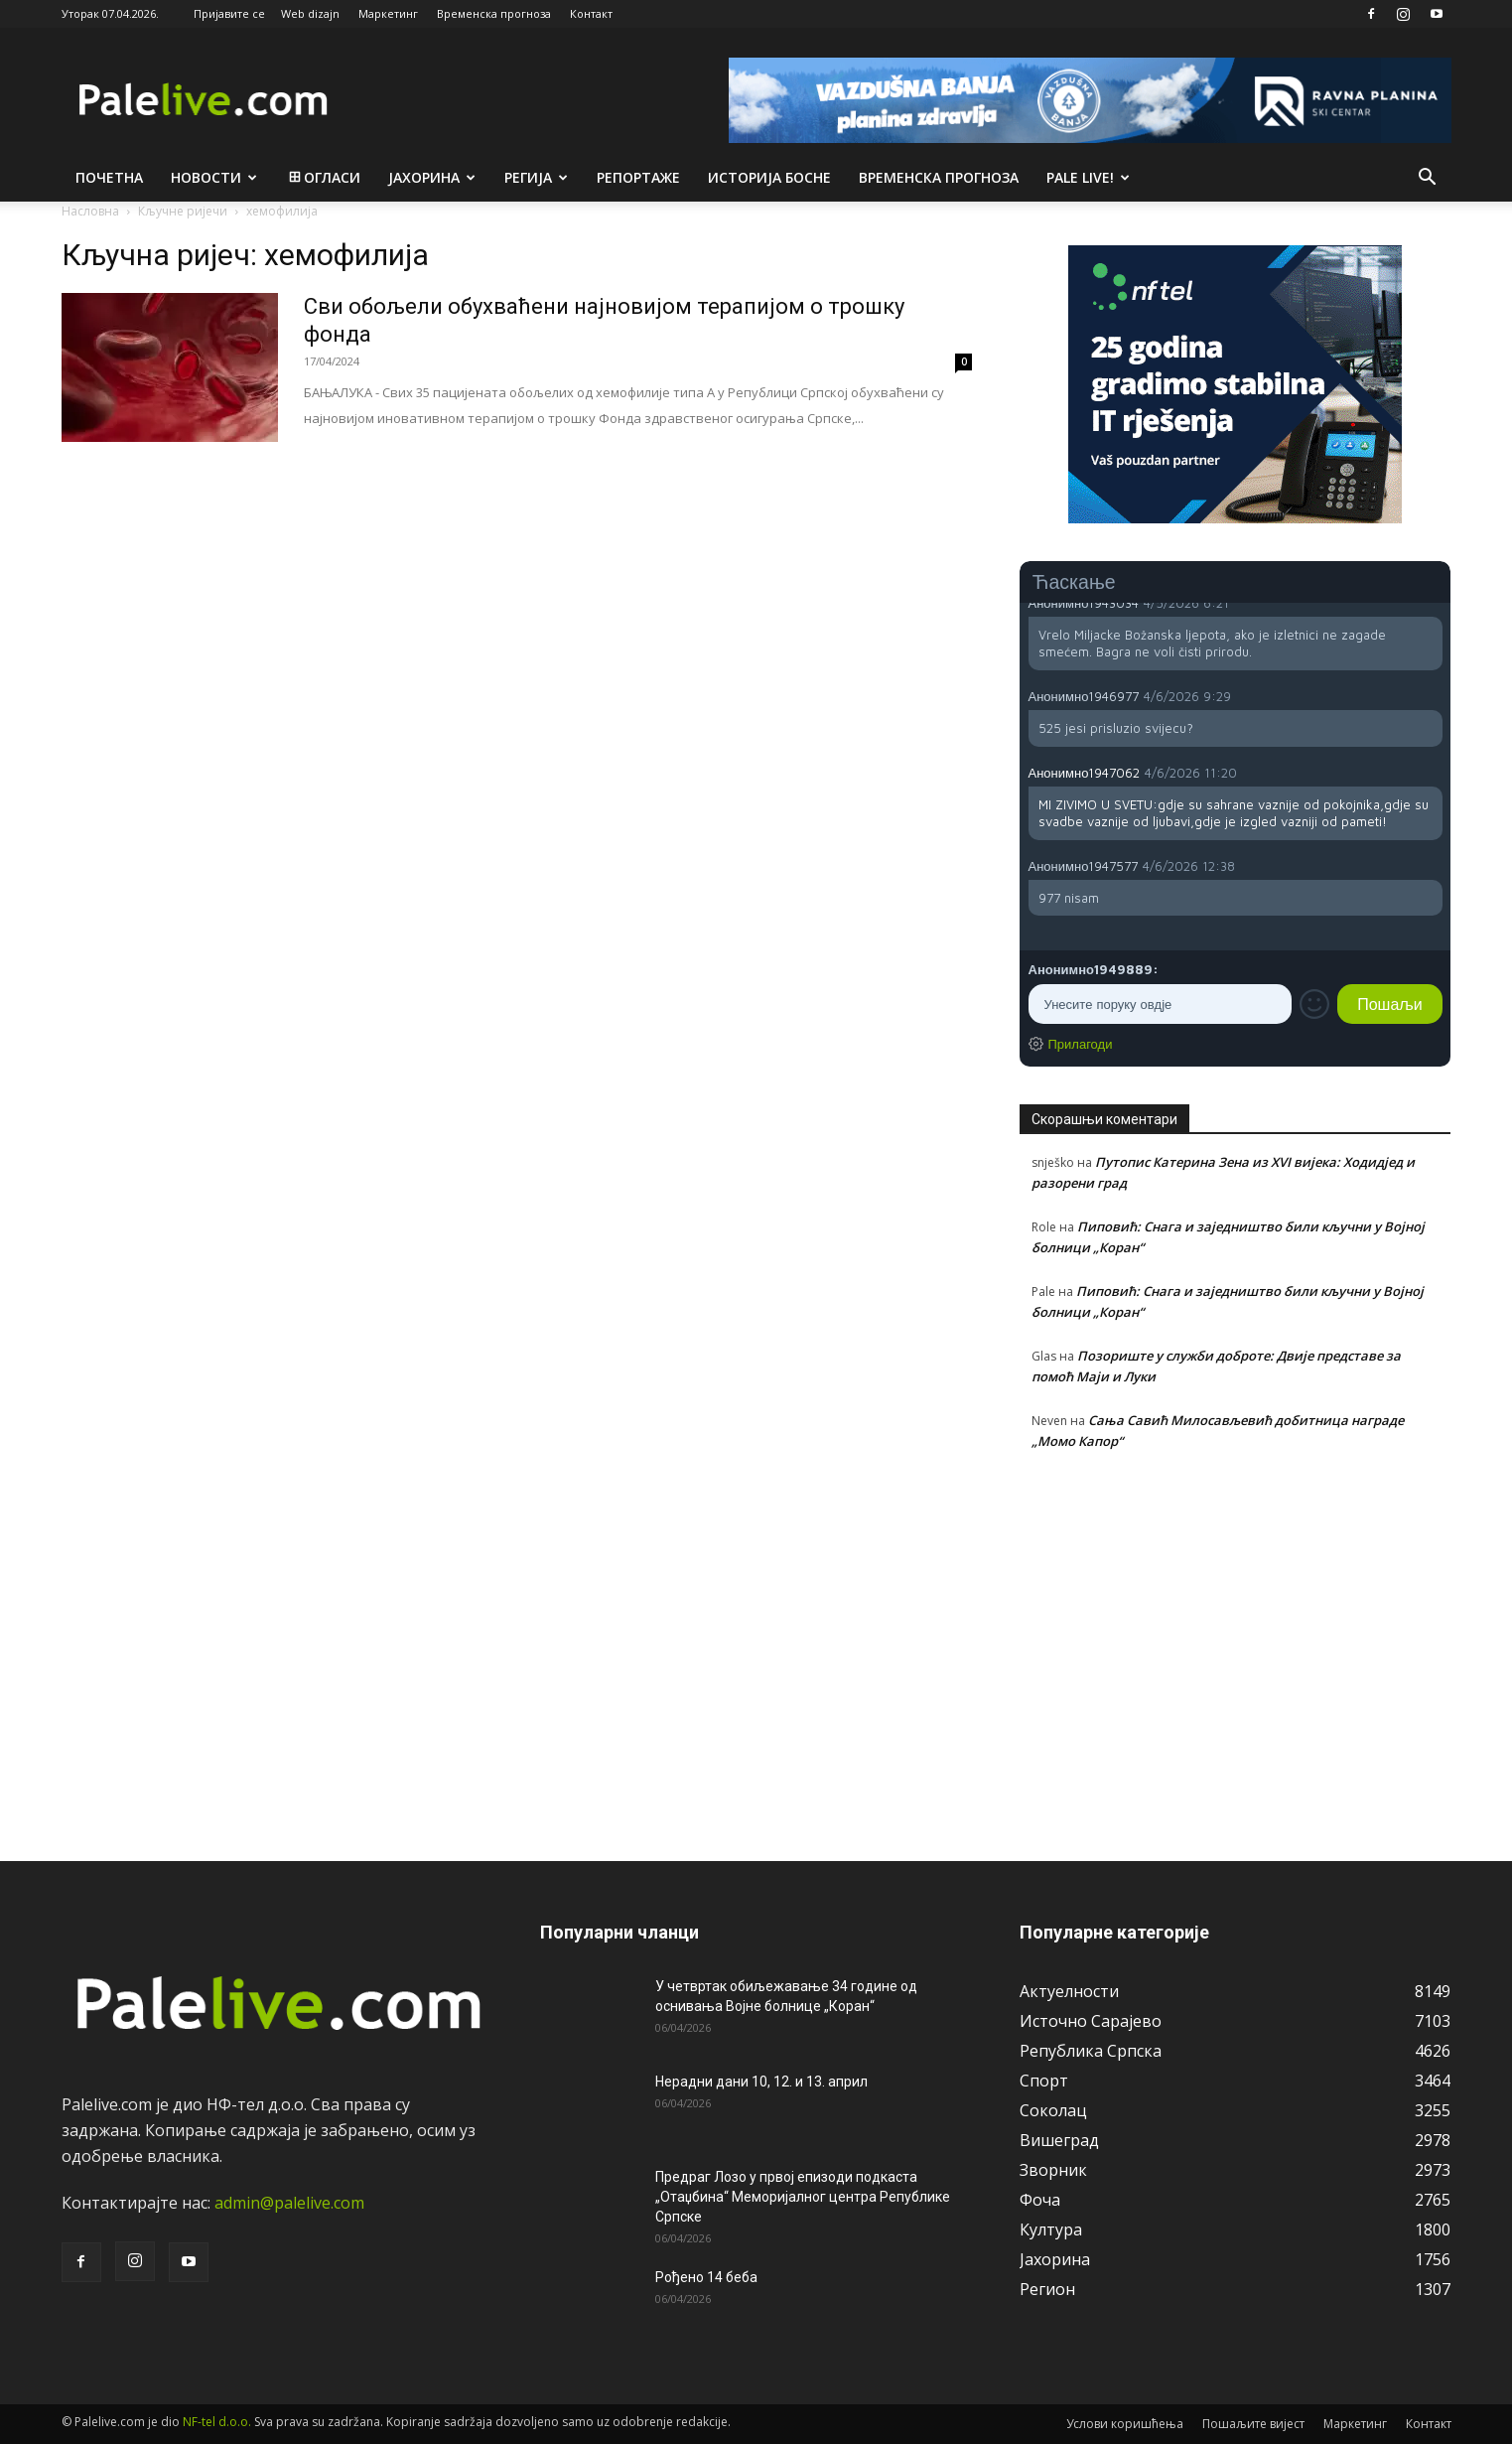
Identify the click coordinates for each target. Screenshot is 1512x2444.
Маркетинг (388, 13)
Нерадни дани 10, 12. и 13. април (761, 2081)
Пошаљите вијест (1253, 2423)
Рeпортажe (638, 177)
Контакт (591, 13)
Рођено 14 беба (706, 2277)
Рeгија (536, 177)
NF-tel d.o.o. (217, 2421)
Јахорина (432, 177)
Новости (214, 177)
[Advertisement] (1235, 1645)
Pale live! (1088, 177)
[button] (1427, 179)
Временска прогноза (494, 13)
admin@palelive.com (289, 2203)
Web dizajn (310, 13)
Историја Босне (769, 177)
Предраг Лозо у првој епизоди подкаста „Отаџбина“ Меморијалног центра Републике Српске (802, 2197)
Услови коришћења (1124, 2423)
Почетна (109, 177)
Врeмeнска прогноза (939, 177)
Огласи (323, 177)
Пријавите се (229, 13)
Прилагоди (1080, 1044)
